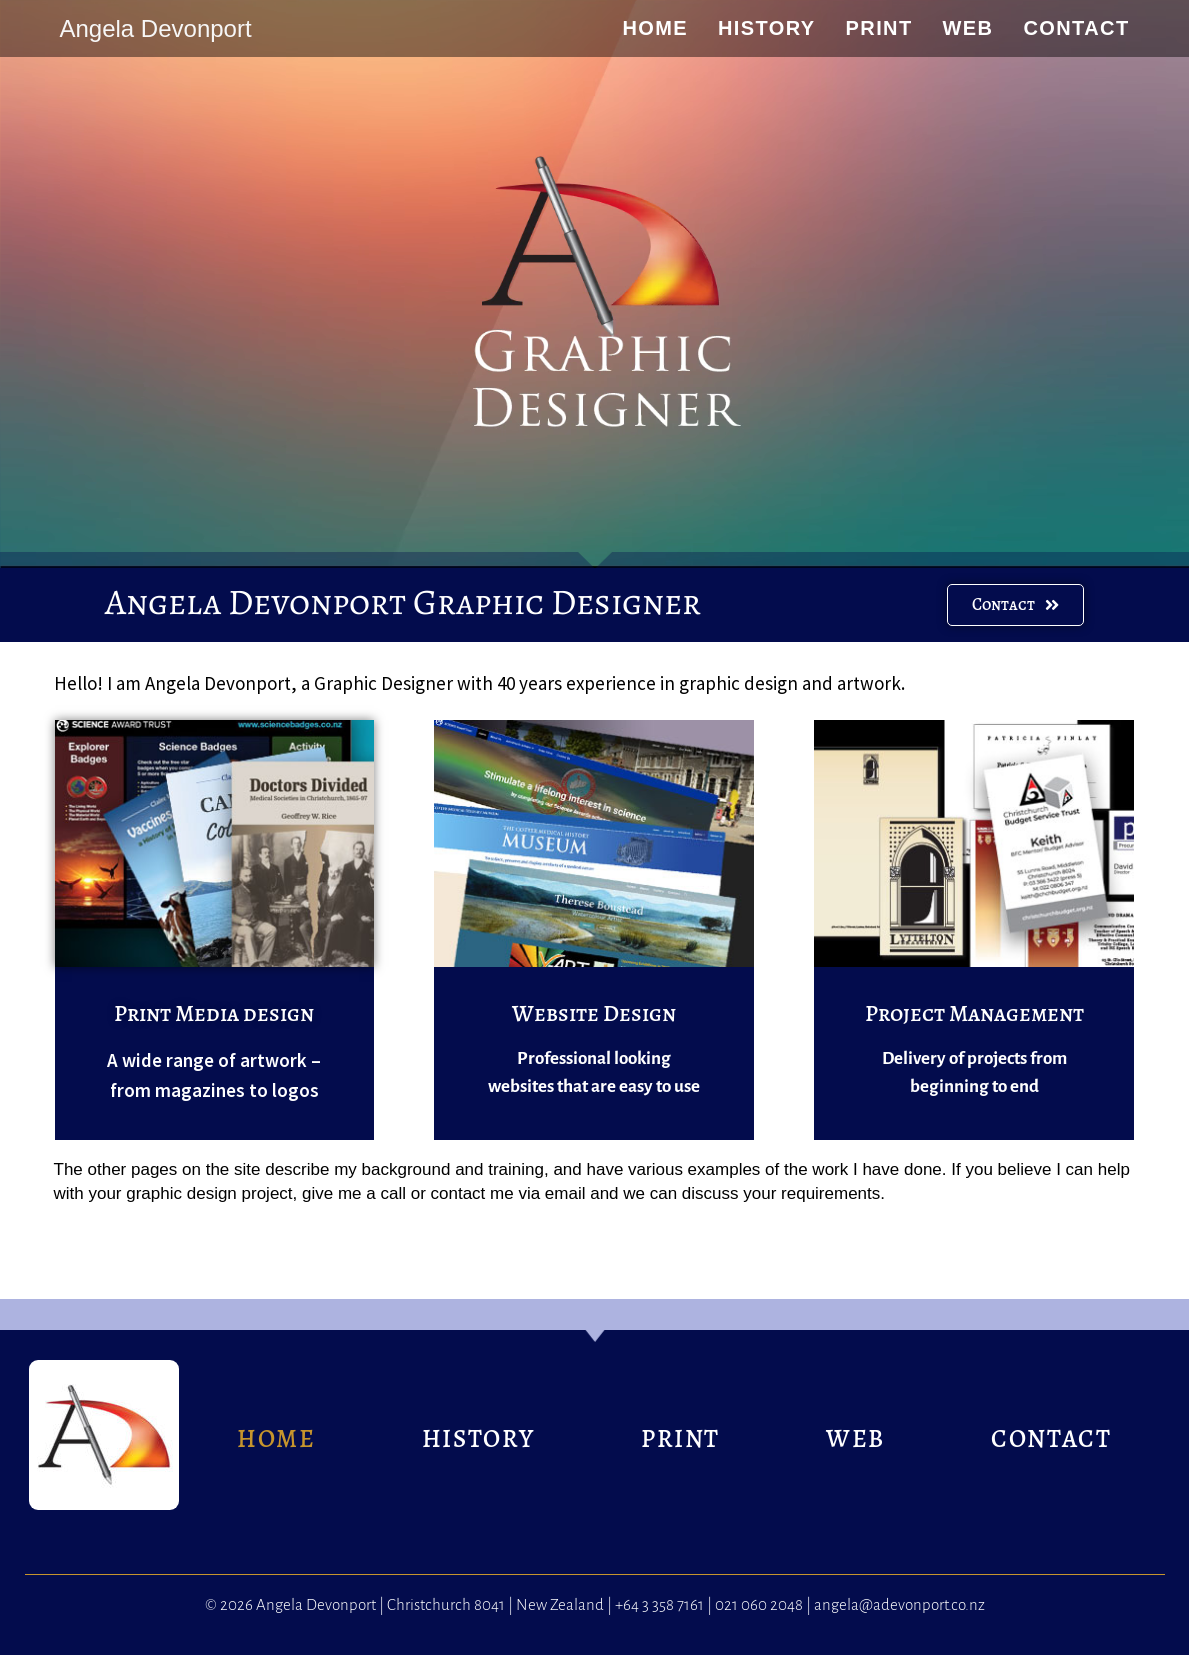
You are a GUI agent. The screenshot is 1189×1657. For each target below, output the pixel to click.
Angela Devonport (155, 28)
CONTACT (1051, 1440)
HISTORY (478, 1440)
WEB (855, 1440)
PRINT (680, 1440)
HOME (276, 1440)
